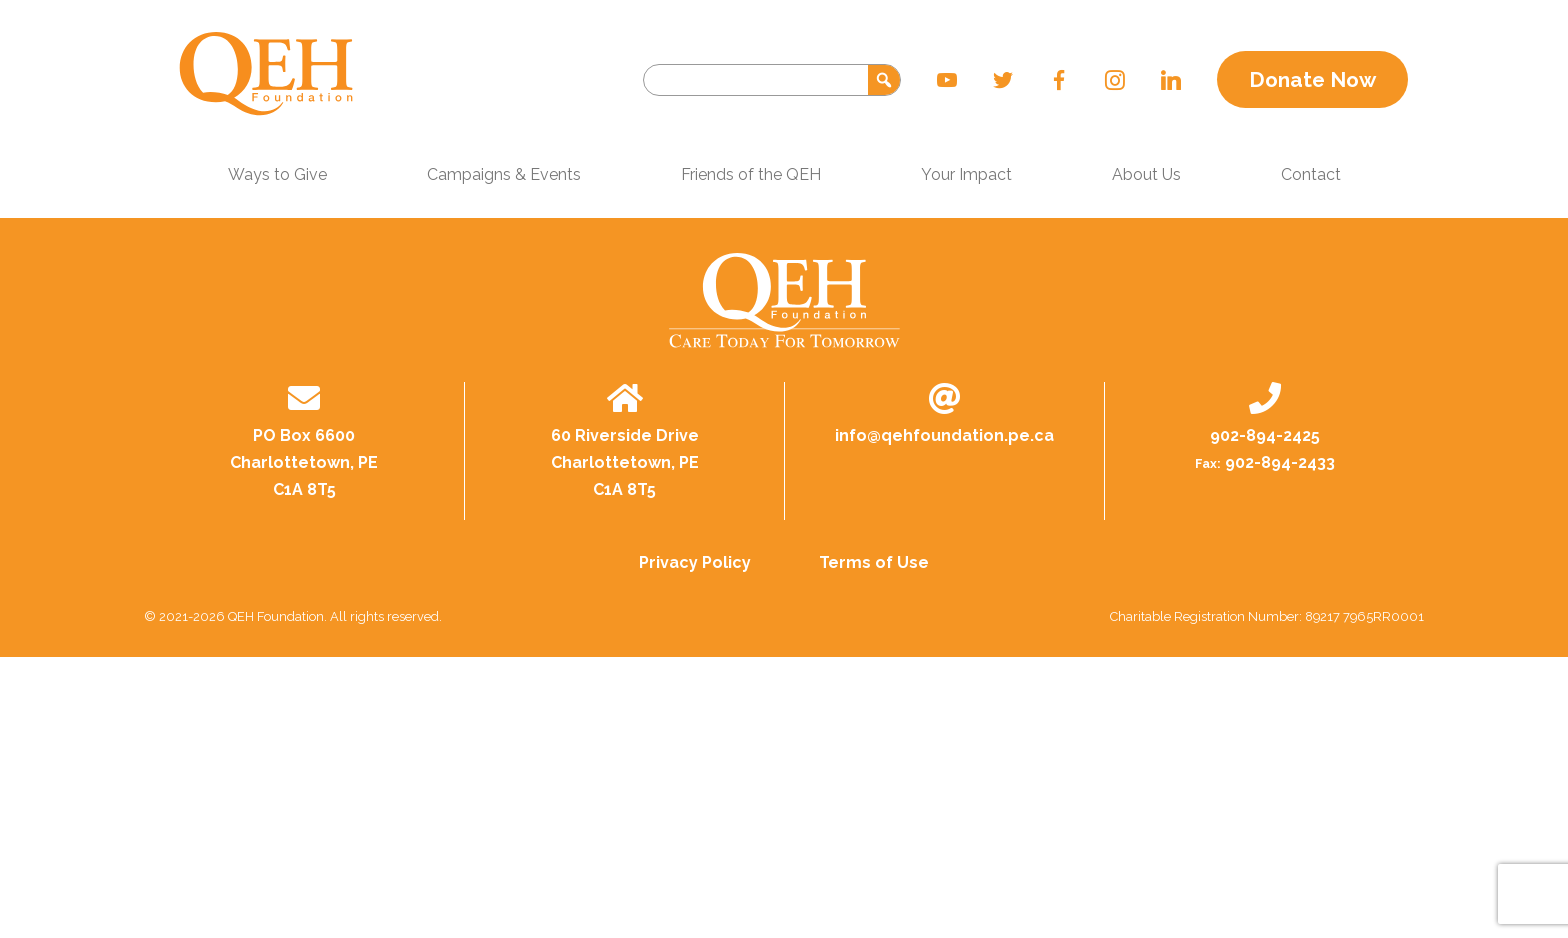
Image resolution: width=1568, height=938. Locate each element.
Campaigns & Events (504, 174)
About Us (1146, 174)
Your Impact (966, 174)
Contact (1311, 174)
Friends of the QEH (751, 174)
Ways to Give (277, 174)
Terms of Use (874, 562)
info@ (944, 435)
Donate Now (1312, 79)
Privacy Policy (695, 562)
